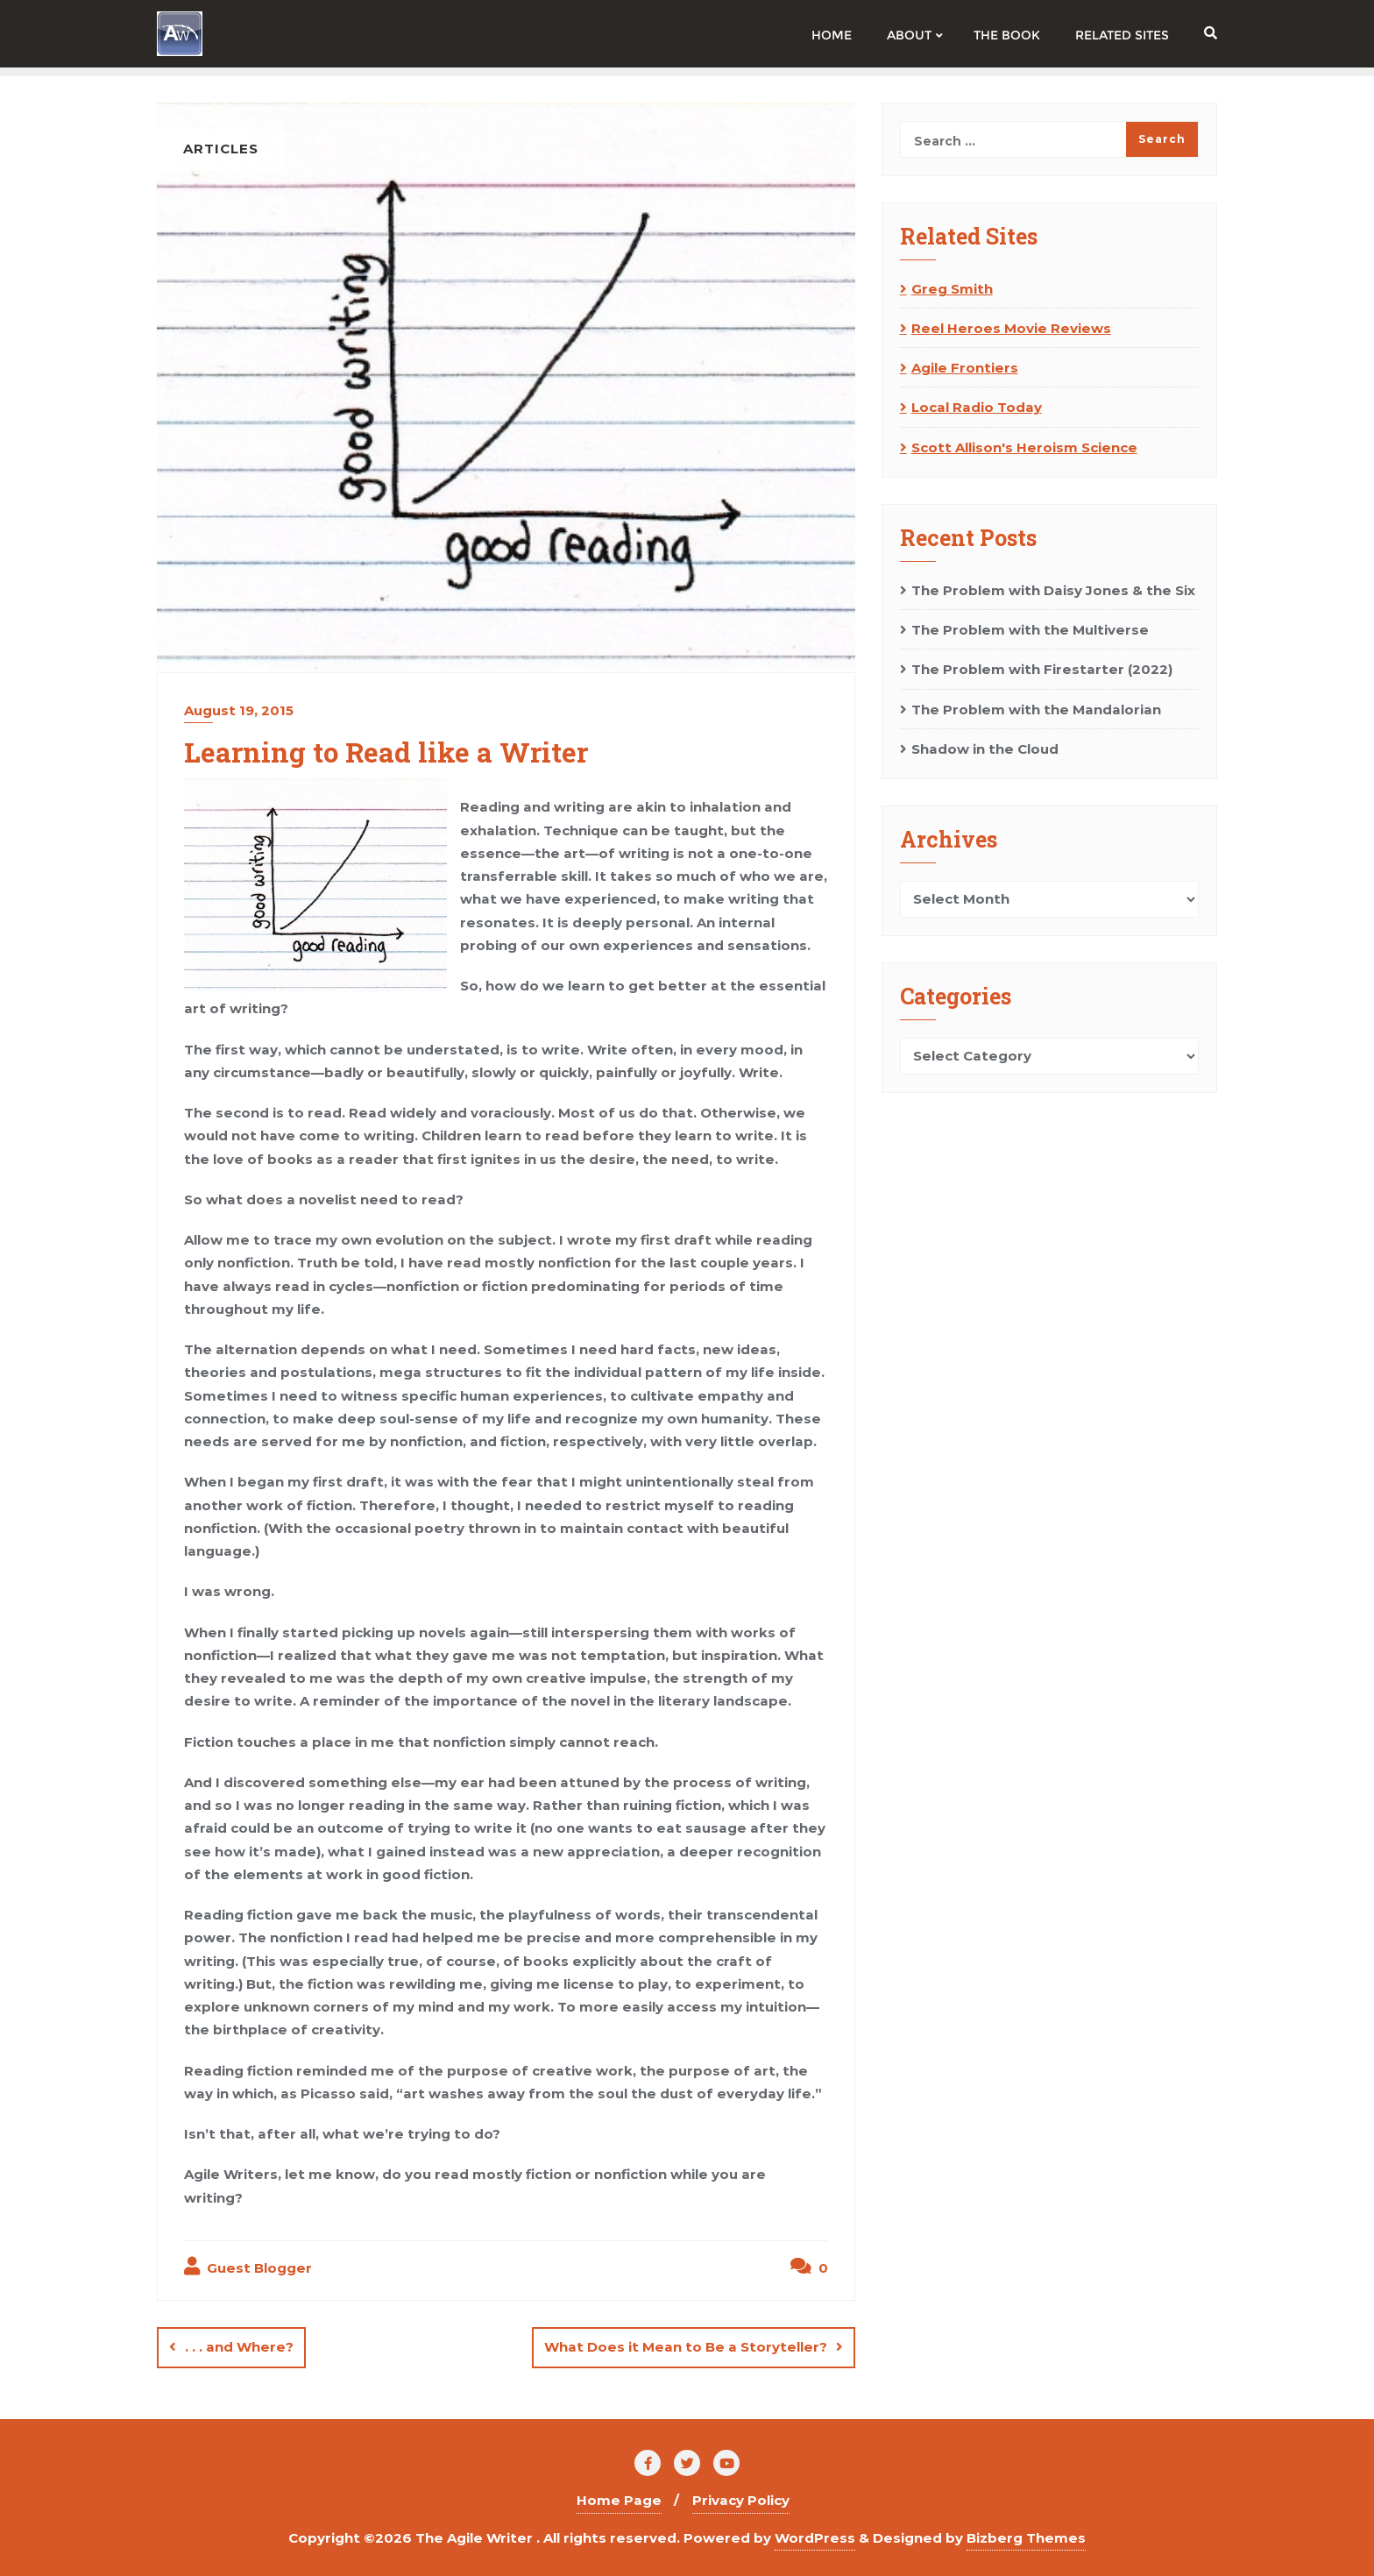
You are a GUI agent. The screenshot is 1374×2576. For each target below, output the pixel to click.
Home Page (619, 2500)
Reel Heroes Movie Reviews (1011, 328)
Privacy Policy (741, 2500)
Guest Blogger (248, 2266)
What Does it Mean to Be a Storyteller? (685, 2346)
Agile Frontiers (964, 367)
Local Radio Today (976, 407)
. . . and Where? (239, 2346)
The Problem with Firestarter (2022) (1041, 669)
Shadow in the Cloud (985, 749)
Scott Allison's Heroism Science (1024, 447)
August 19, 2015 (239, 710)
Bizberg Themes (1026, 2537)
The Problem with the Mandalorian (1036, 709)
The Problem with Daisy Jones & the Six (1053, 590)
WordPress (815, 2537)
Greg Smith (952, 288)
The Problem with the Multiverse (1030, 629)
